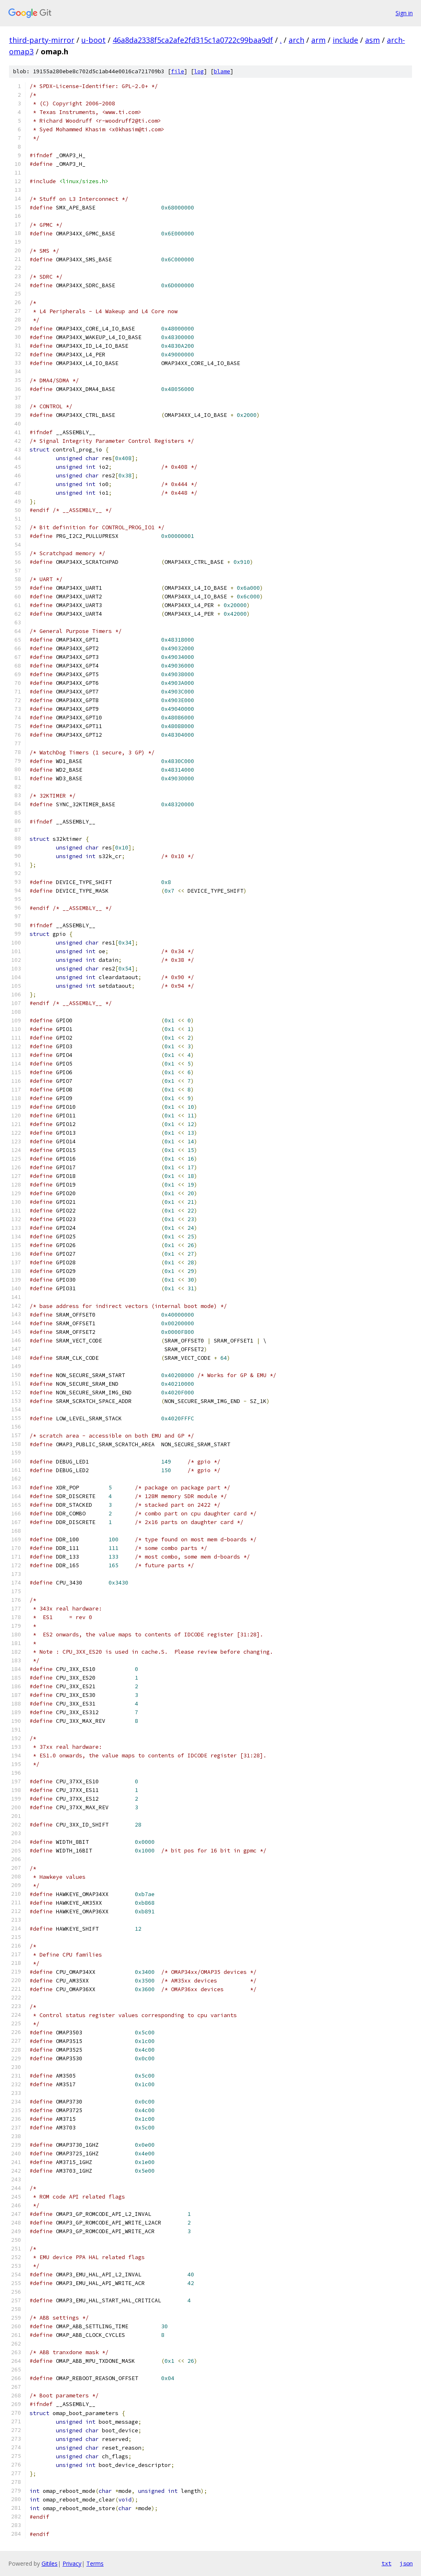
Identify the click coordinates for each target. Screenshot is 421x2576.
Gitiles (50, 2563)
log (199, 71)
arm (318, 40)
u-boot (93, 40)
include (345, 40)
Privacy (71, 2563)
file (177, 71)
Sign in (404, 13)
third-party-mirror (41, 40)
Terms (95, 2563)
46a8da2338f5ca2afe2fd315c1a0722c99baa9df (193, 40)
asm (372, 40)
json (406, 2563)
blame (222, 71)
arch (296, 40)
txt (386, 2563)
